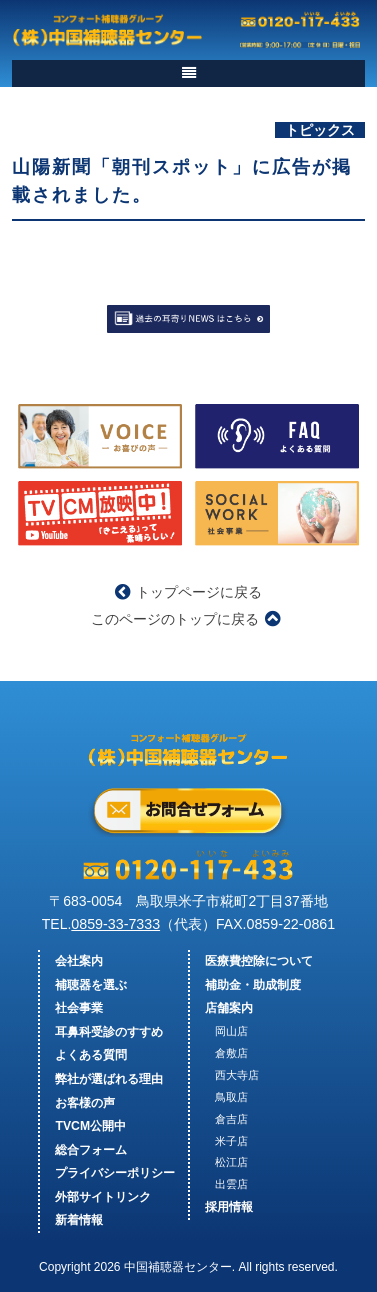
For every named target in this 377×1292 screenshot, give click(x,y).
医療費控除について (259, 961)
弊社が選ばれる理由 (109, 1079)
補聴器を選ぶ (91, 985)
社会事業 (79, 1008)
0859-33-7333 (115, 924)
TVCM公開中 (90, 1126)
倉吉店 (231, 1119)
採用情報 (229, 1207)
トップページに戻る (188, 592)
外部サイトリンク (103, 1197)
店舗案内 (229, 1008)
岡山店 (231, 1031)
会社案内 (79, 961)
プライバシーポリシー (115, 1173)
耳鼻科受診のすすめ (109, 1032)
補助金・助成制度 (253, 985)
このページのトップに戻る (185, 619)
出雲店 (231, 1184)
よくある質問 (91, 1055)
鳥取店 (231, 1097)
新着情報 (79, 1220)
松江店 (231, 1162)
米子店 (231, 1141)
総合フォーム (91, 1150)
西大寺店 (237, 1075)
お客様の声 (85, 1103)
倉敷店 (231, 1053)
